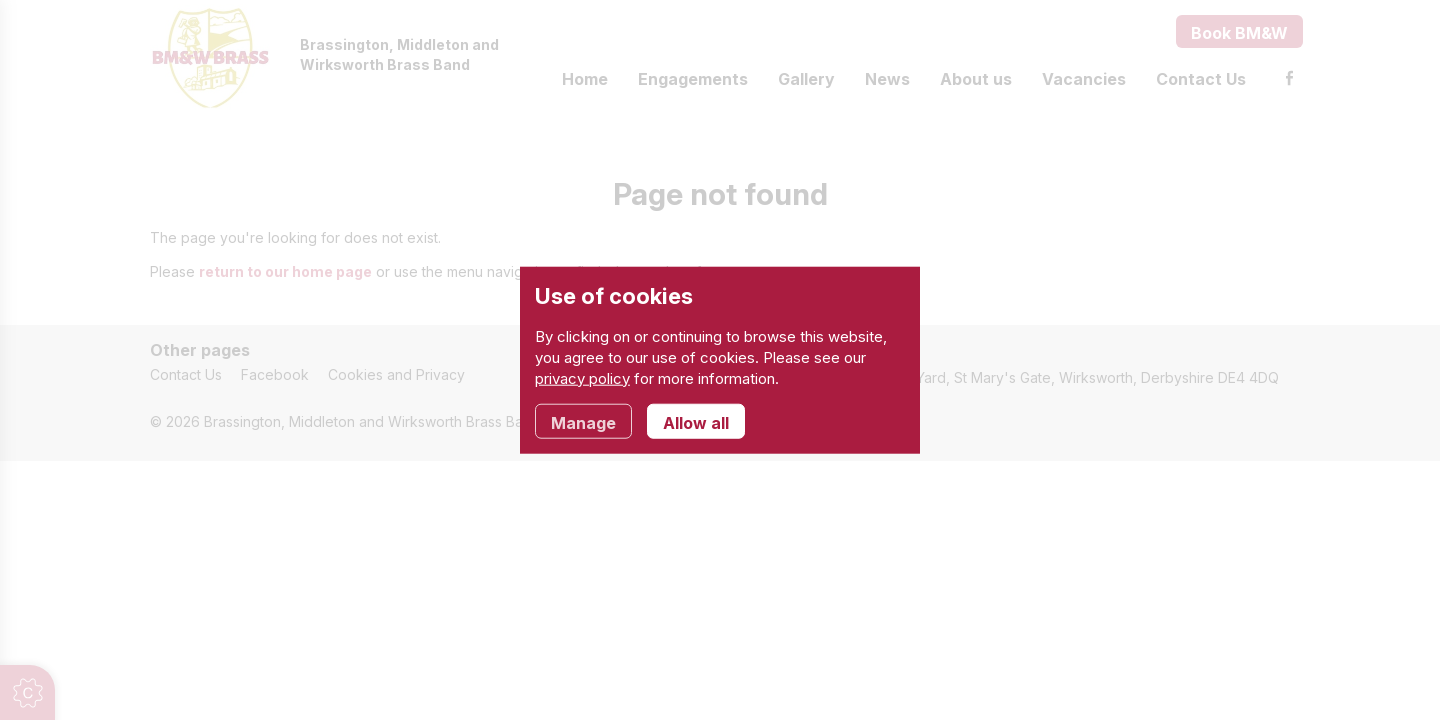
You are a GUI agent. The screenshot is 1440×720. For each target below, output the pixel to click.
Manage (583, 422)
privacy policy (582, 377)
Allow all (696, 422)
